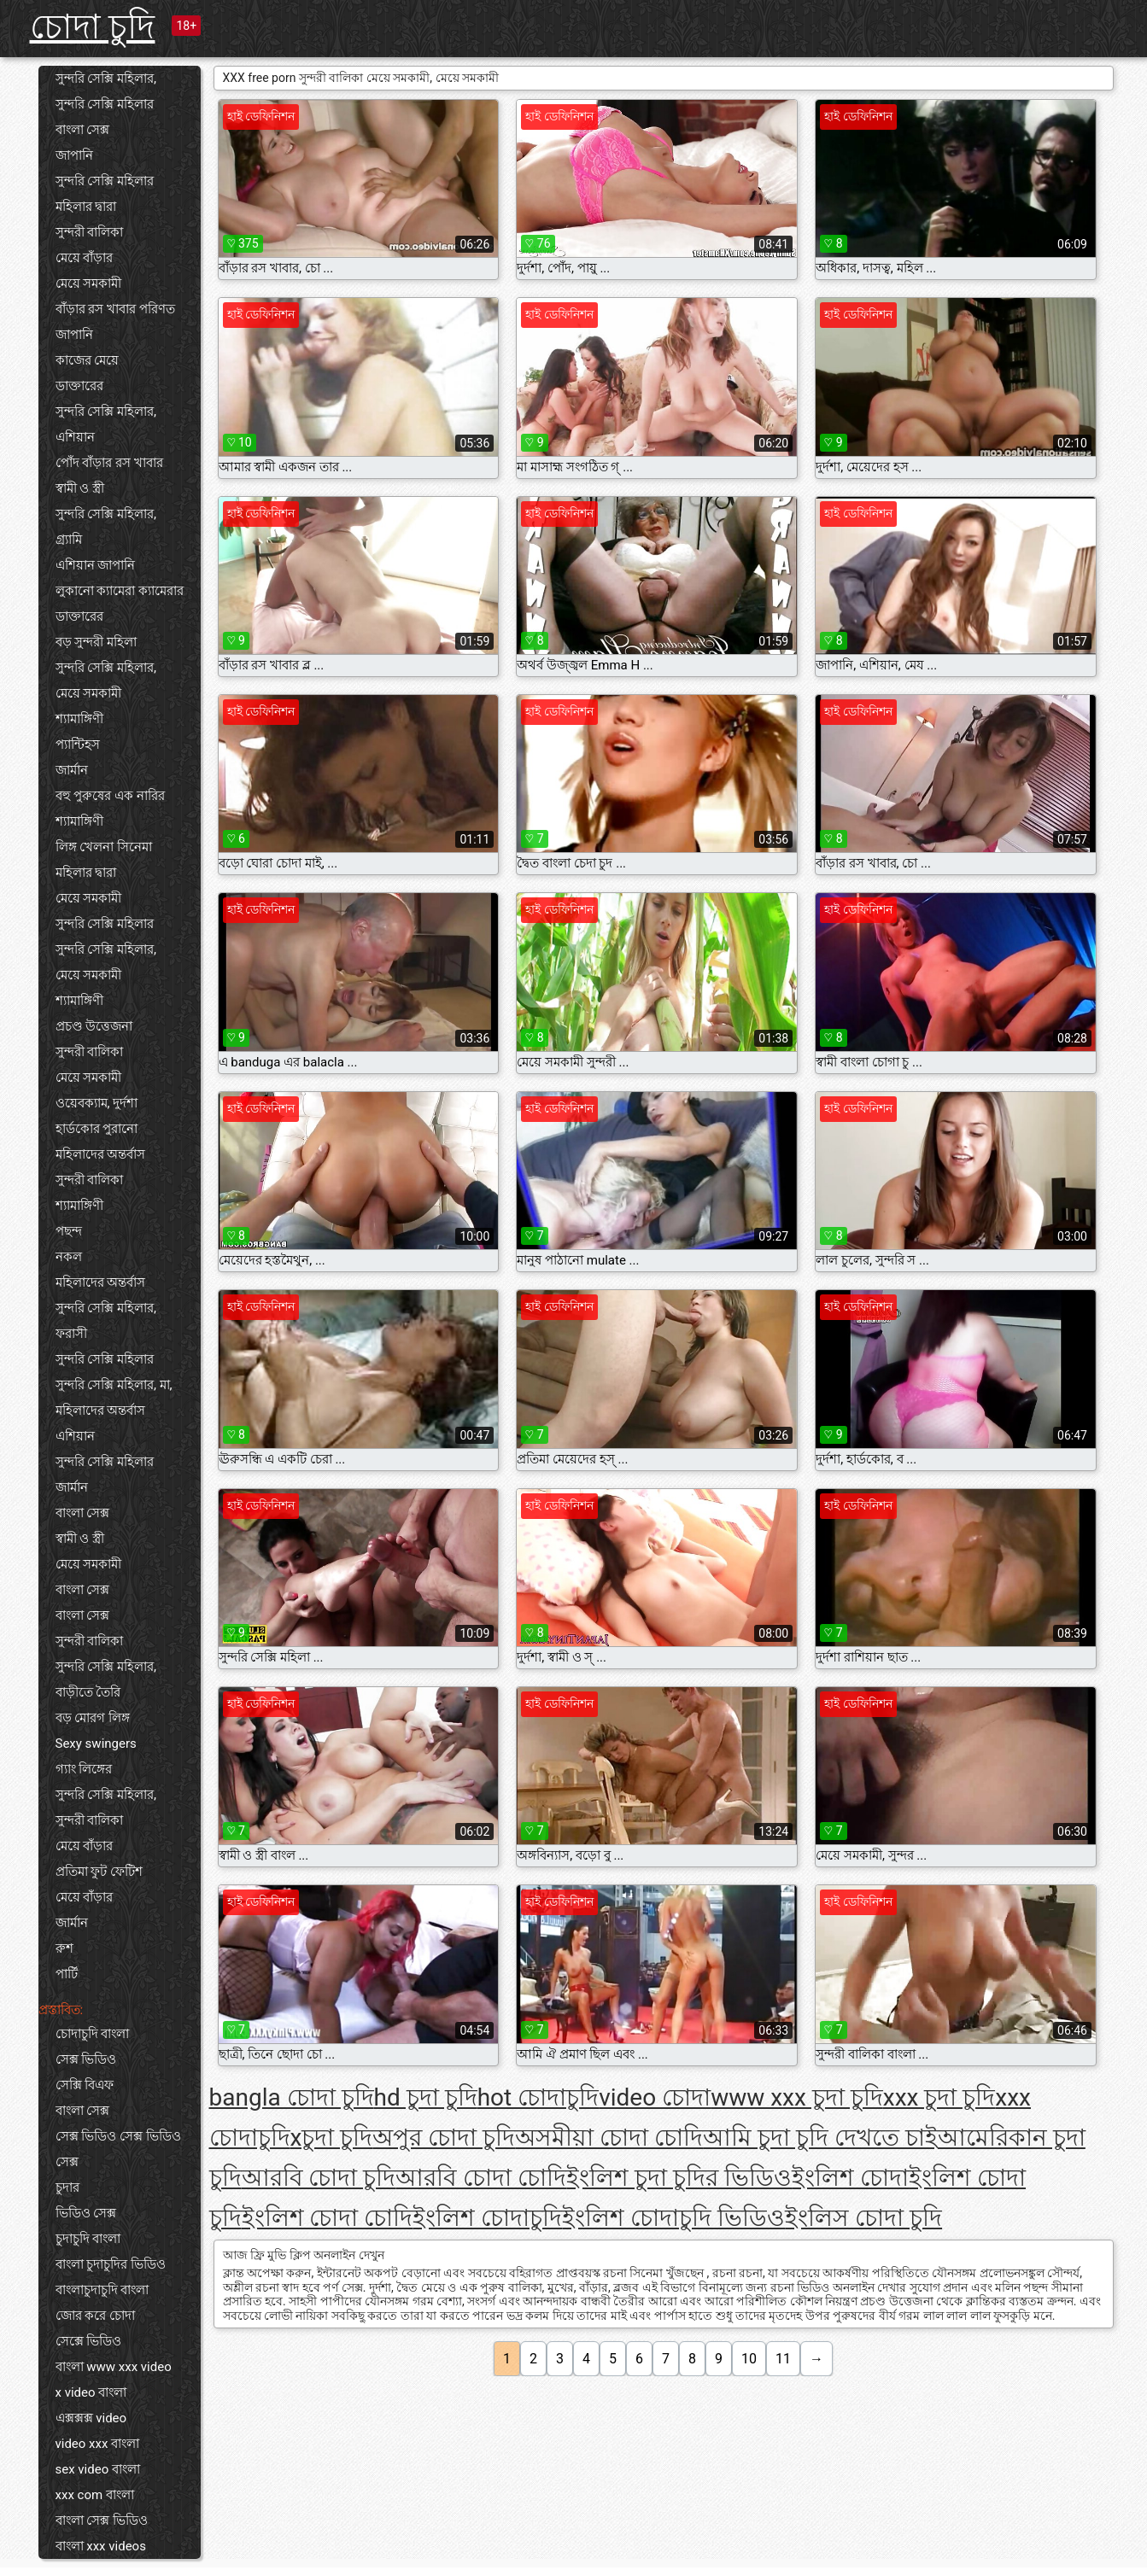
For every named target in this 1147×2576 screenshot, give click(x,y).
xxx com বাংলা (95, 2495)
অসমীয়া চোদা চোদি (609, 2137)
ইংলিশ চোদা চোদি (327, 2218)
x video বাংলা (91, 2392)
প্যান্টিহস (78, 744)
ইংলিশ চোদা (850, 2178)
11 (783, 2359)
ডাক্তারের (79, 386)
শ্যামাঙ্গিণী (79, 719)
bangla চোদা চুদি (291, 2097)
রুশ (64, 1948)
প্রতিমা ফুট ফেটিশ (99, 1871)
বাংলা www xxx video (114, 2366)
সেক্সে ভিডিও (89, 2341)
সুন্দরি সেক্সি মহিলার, (106, 78)
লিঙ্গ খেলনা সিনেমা (104, 847)
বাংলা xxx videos (101, 2546)
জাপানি (74, 155)
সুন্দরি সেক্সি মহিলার (105, 104)
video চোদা (655, 2097)
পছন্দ (69, 1231)
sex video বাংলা (98, 2469)
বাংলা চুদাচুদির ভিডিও (111, 2264)
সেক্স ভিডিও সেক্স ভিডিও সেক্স (118, 2149)
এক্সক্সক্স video (91, 2418)
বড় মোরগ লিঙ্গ (93, 1718)
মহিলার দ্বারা (86, 206)
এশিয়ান (75, 437)
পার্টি (67, 1974)
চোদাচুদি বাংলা (93, 2034)
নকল (69, 1257)
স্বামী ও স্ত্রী (80, 488)
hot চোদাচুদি (538, 2097)
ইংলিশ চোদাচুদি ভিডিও (673, 2218)
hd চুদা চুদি (425, 2097)
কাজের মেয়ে (88, 360)
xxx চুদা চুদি (939, 2097)
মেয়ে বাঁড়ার (85, 258)
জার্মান (72, 770)
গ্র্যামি (69, 539)
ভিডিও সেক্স (86, 2213)
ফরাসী (71, 1333)
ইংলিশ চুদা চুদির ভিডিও (679, 2178)
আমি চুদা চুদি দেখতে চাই (820, 2137)
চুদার (67, 2187)
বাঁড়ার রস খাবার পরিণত (115, 309)
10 (749, 2359)
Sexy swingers (96, 1743)
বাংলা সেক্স (83, 129)
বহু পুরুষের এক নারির (110, 795)
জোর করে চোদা (95, 2315)
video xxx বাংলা (98, 2443)
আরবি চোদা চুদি (319, 2178)
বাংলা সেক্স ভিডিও (102, 2520)
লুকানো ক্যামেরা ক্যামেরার (120, 591)
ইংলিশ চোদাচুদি (487, 2218)
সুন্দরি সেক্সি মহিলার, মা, (114, 1385)
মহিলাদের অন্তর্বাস (101, 1154)
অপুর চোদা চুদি (443, 2137)
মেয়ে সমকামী (89, 283)
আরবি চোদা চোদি (480, 2178)
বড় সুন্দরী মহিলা (96, 642)
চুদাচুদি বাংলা (88, 2238)
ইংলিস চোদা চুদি (863, 2218)
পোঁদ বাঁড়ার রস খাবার (109, 462)
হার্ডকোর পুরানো (97, 1128)
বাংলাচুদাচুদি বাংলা (102, 2290)
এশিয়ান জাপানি (96, 565)
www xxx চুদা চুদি (797, 2097)
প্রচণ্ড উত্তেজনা (94, 1026)
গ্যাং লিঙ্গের (84, 1769)
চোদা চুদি (92, 27)
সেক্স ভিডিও (86, 2059)
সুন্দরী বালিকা (90, 232)
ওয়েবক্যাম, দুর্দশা (97, 1103)
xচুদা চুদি (331, 2137)
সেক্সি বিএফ (85, 2085)
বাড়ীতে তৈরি (88, 1692)
